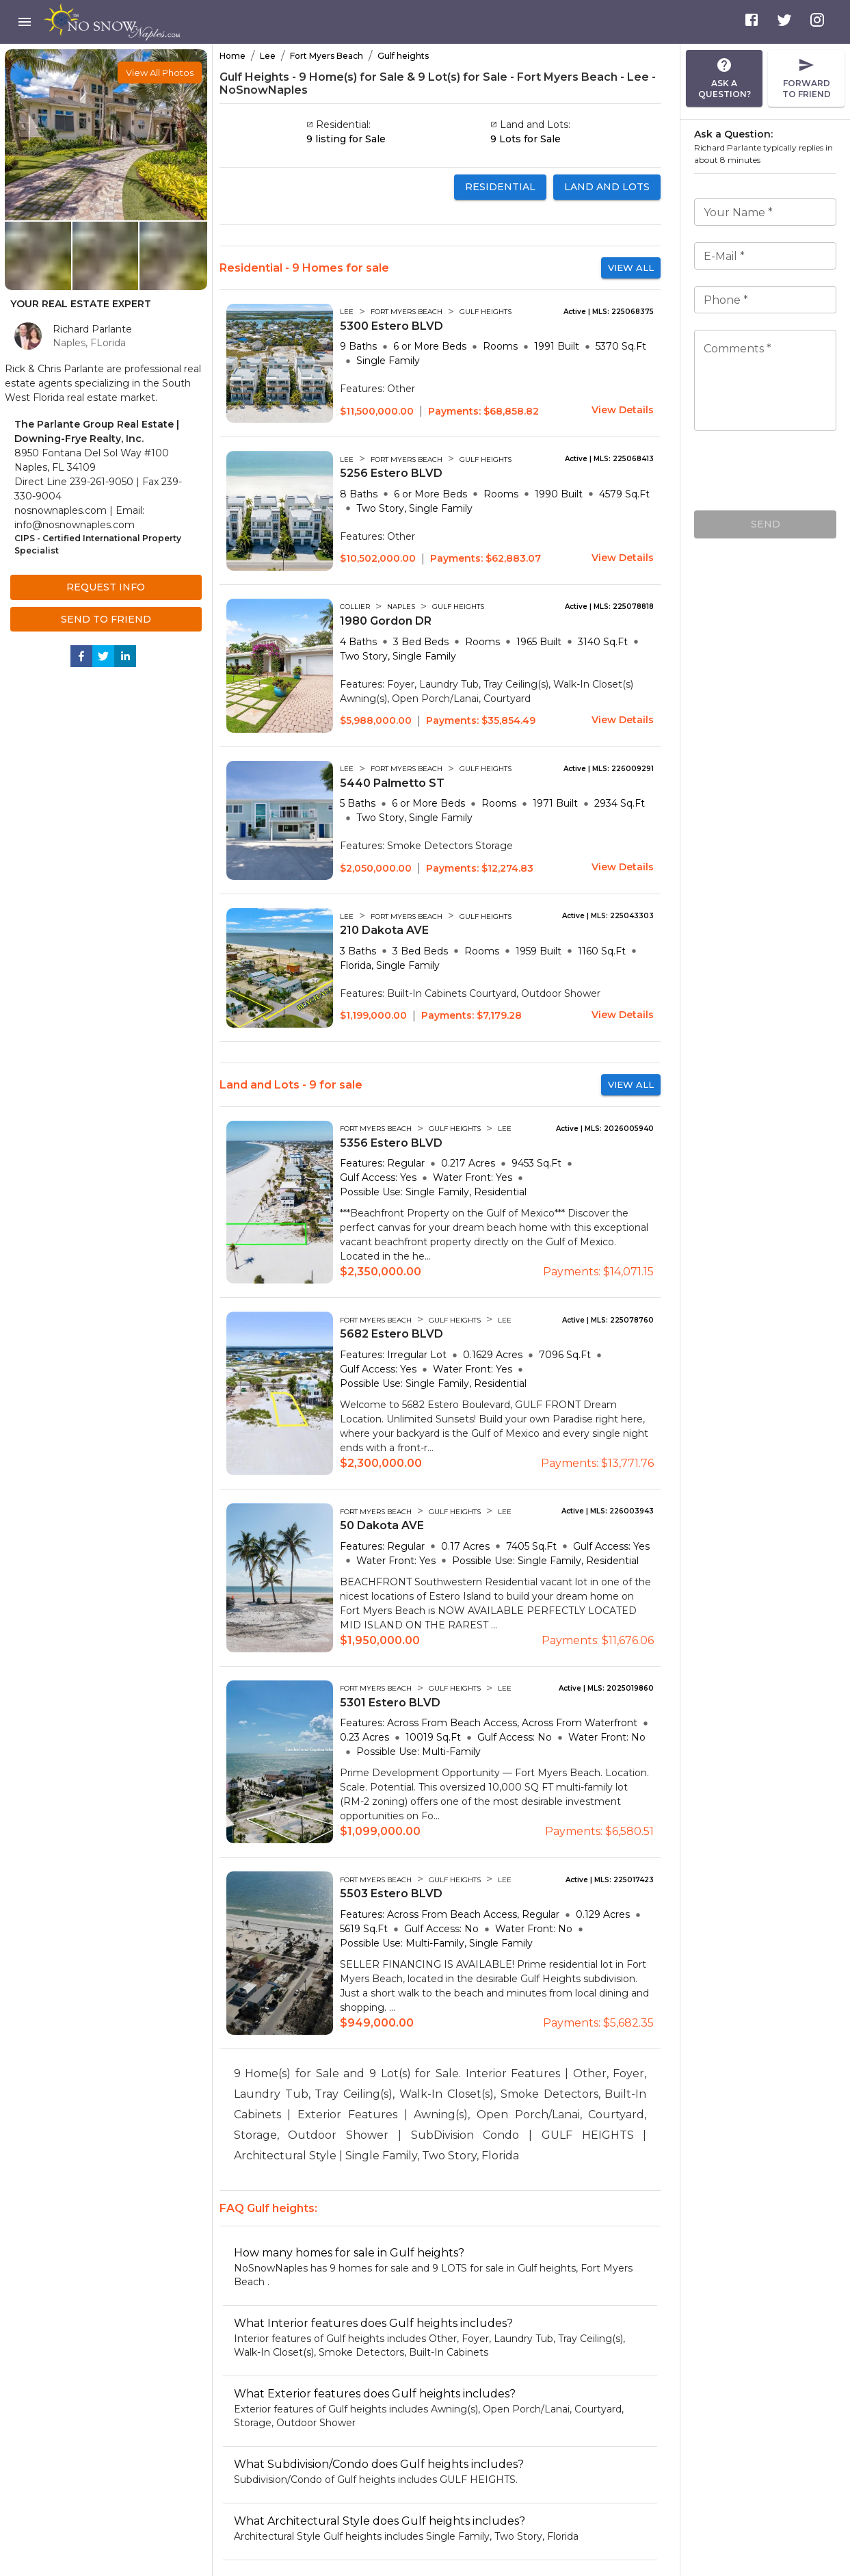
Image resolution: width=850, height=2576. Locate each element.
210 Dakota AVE (384, 930)
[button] (160, 72)
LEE (347, 311)
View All (631, 267)
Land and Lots (607, 187)
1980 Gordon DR (385, 620)
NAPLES (401, 606)
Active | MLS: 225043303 (608, 916)
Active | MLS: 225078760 (608, 1320)
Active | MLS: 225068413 (609, 459)
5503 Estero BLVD (391, 1893)
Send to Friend (106, 619)
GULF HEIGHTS (486, 311)
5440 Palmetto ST (392, 783)
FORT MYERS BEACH (406, 311)
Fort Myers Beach (326, 56)
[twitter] (103, 658)
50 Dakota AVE (382, 1525)
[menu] (24, 21)
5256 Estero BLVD (391, 473)
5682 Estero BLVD (391, 1333)
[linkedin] (125, 658)
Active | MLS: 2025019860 (606, 1688)
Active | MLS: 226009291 (608, 769)
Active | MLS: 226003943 (607, 1511)
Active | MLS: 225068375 (608, 312)
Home (232, 56)
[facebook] (81, 658)
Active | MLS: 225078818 (609, 607)
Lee (268, 56)
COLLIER (355, 606)
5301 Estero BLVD (390, 1702)
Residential (500, 187)
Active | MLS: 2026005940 (605, 1129)
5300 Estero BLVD (391, 326)
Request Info (106, 587)
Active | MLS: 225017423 (610, 1880)
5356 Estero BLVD (391, 1142)
